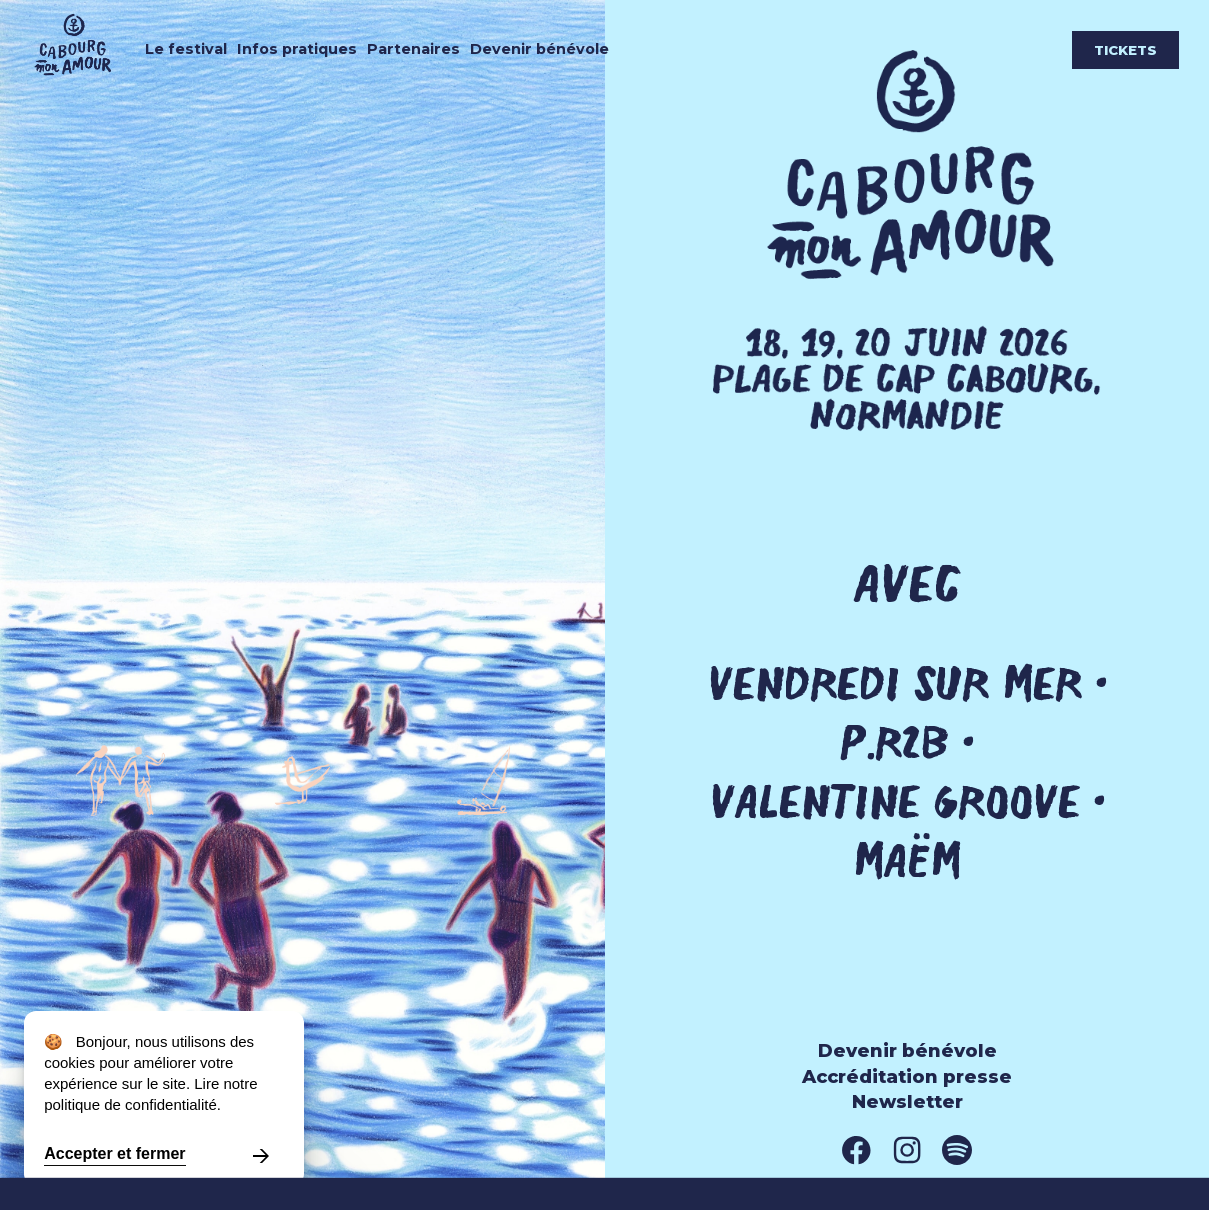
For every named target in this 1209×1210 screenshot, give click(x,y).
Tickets (1125, 50)
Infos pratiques (297, 49)
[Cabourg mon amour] (82, 80)
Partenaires (413, 49)
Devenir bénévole (539, 49)
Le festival (186, 49)
